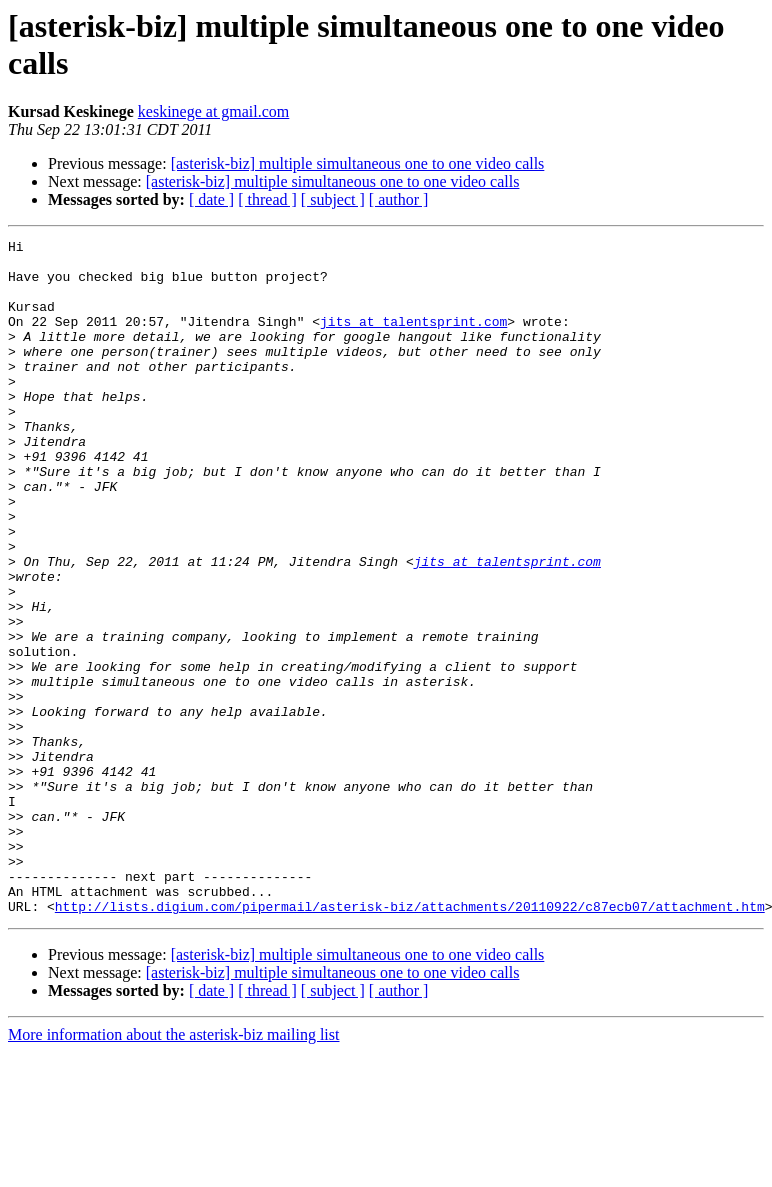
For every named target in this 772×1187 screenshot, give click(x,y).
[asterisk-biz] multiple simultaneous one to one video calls (358, 163)
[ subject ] (333, 199)
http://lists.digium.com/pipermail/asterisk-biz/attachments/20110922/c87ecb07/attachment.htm (410, 1041)
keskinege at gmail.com (214, 111)
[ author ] (399, 199)
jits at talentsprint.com (413, 339)
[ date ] (211, 199)
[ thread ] (267, 199)
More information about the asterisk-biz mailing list (173, 1169)
